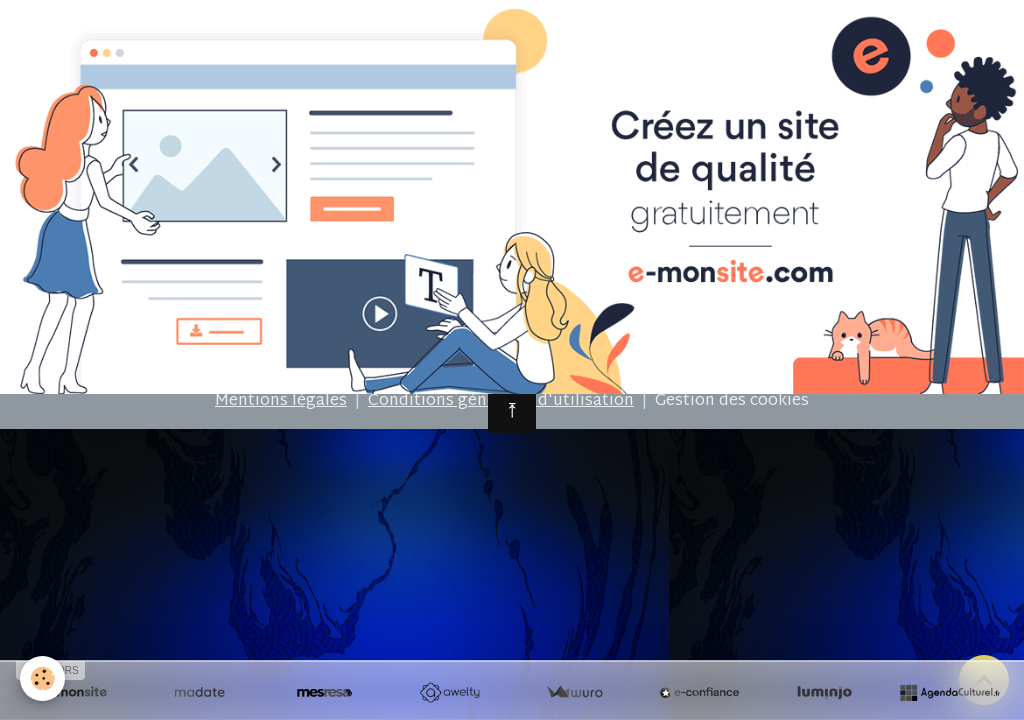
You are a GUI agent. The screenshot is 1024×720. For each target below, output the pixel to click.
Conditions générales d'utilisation (501, 401)
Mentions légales (281, 401)
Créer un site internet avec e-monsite (355, 312)
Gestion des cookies (732, 402)
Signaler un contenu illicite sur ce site (667, 312)
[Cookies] (42, 678)
